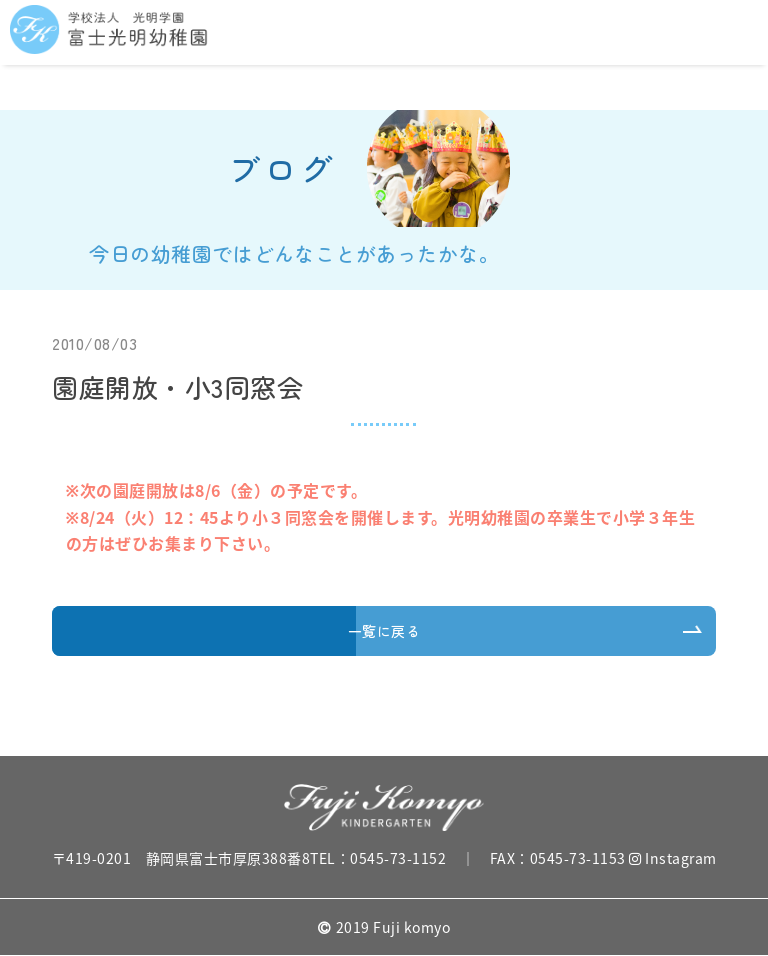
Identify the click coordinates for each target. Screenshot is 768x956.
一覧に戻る (384, 631)
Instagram (673, 858)
